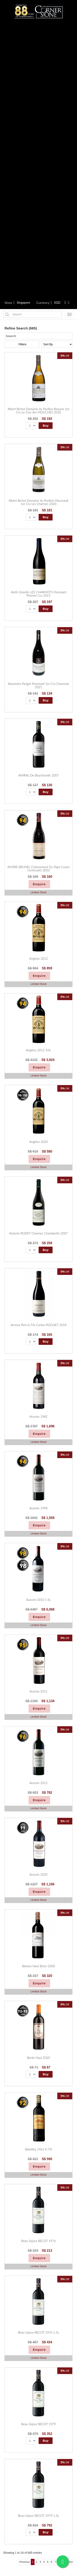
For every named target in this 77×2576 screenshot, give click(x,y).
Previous (24, 2561)
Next (70, 2561)
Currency (44, 303)
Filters (22, 344)
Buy (45, 425)
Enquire (39, 884)
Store (10, 303)
